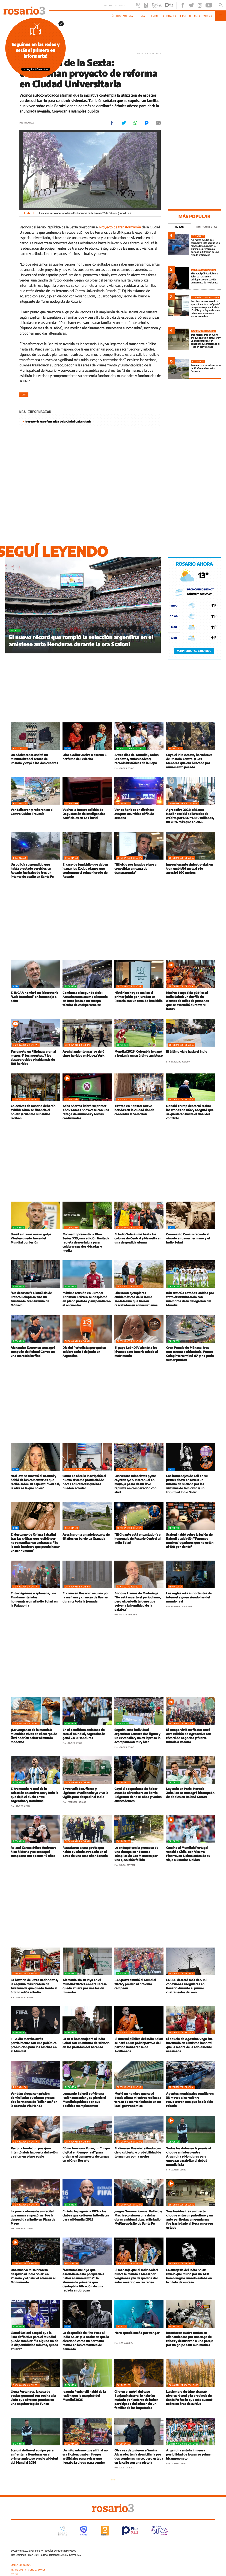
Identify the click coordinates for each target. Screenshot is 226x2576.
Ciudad (142, 16)
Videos (207, 16)
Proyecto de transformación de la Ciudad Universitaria (58, 421)
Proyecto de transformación (120, 227)
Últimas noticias (123, 16)
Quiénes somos (21, 2565)
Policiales (169, 16)
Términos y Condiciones (28, 2569)
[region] (113, 36)
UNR (24, 394)
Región (154, 16)
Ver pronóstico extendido (194, 651)
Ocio (197, 16)
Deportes (185, 16)
